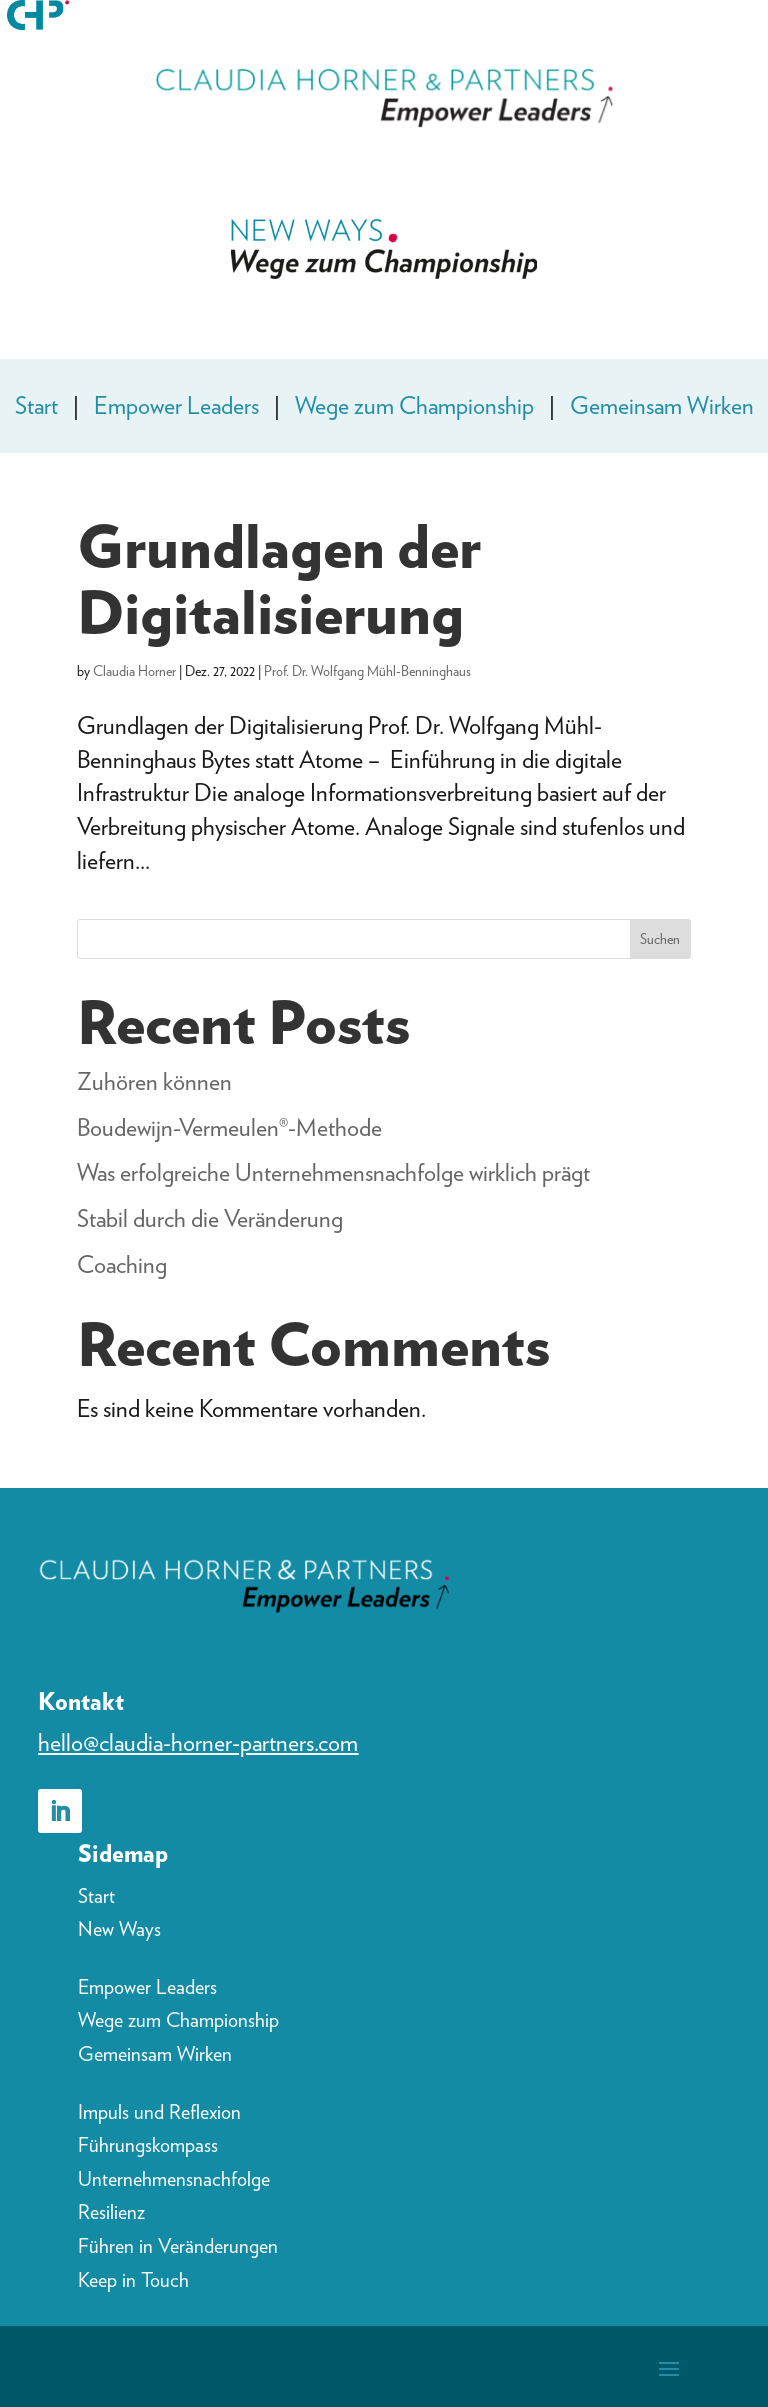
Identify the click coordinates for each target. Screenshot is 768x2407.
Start (36, 405)
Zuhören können (154, 1081)
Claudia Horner (134, 671)
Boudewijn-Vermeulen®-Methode (229, 1127)
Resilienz (111, 2212)
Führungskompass (148, 2145)
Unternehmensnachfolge (174, 2179)
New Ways (119, 1929)
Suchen (660, 939)
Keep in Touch (133, 2280)
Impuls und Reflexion (159, 2112)
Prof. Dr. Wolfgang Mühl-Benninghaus (367, 671)
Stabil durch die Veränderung (210, 1218)
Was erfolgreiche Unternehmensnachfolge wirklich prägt (333, 1172)
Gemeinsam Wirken (662, 405)
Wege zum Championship (414, 405)
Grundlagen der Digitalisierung (279, 579)
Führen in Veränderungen (178, 2246)
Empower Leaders (176, 405)
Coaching (122, 1264)
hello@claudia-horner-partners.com (198, 1742)
